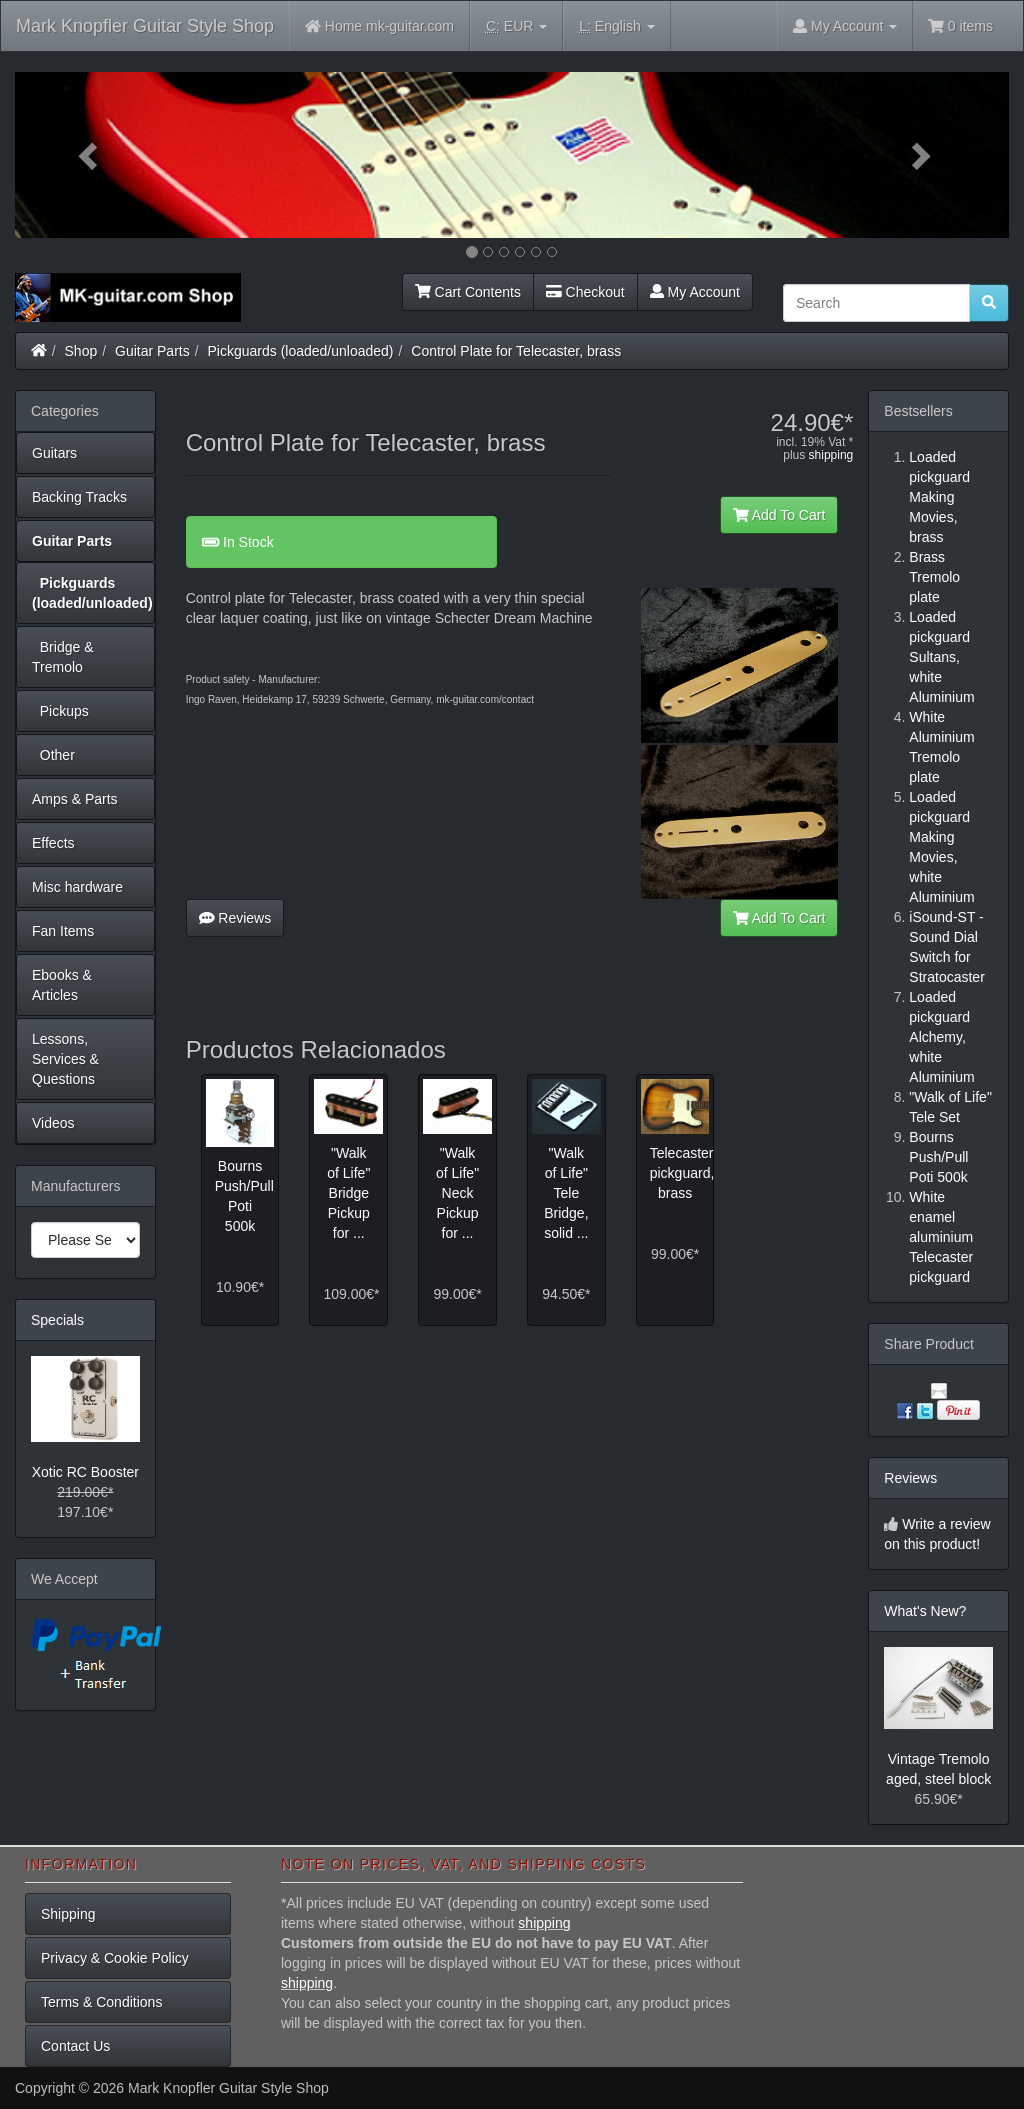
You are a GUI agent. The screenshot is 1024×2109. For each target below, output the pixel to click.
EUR (516, 26)
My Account (695, 292)
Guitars (54, 453)
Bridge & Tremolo (62, 657)
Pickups (60, 711)
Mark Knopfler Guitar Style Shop (145, 26)
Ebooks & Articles (62, 985)
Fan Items (63, 931)
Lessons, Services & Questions (65, 1059)
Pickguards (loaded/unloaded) (301, 351)
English (616, 26)
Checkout (585, 292)
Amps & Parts (75, 799)
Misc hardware (77, 887)
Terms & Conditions (101, 2002)
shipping (831, 455)
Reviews (235, 918)
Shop (81, 351)
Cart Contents (468, 292)
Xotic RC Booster (85, 1472)
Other (53, 755)
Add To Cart (779, 515)
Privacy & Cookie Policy (115, 1958)
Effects (53, 843)
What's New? (925, 1611)
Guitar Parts (152, 351)
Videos (53, 1123)
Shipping (68, 1914)
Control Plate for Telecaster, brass (516, 351)
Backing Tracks (79, 497)
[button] (89, 155)
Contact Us (75, 2046)
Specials (57, 1320)
